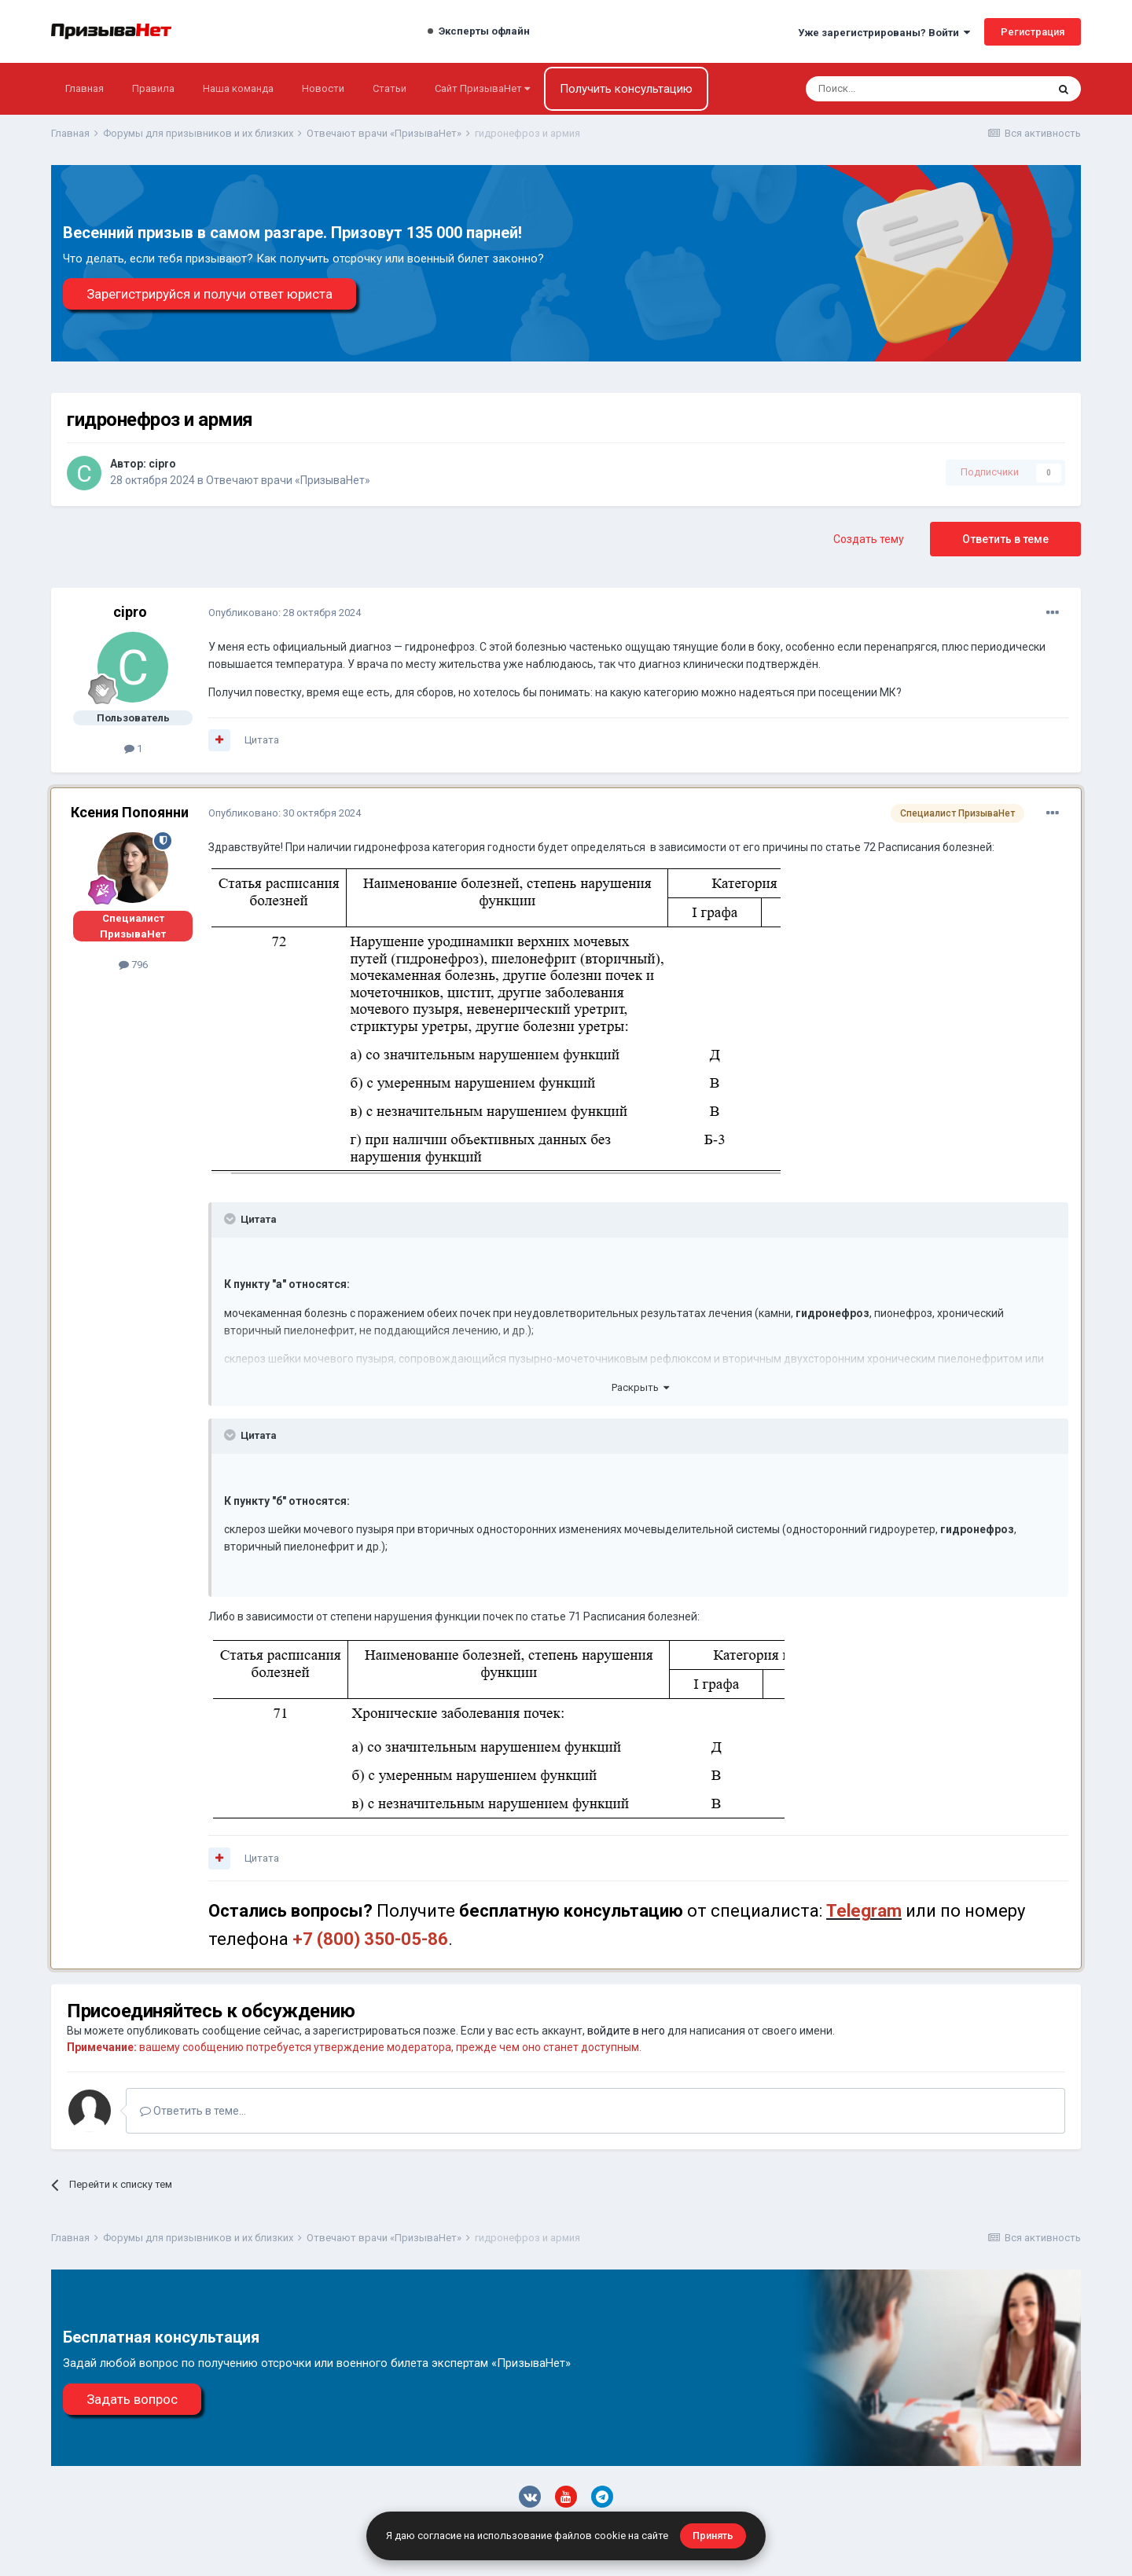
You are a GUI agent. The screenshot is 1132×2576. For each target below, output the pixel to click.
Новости (323, 88)
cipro (162, 463)
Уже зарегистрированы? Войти (884, 33)
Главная (84, 88)
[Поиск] (884, 88)
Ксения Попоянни (130, 812)
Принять (713, 2535)
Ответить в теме (1005, 539)
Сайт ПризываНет (482, 88)
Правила (153, 88)
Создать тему (868, 539)
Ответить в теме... (193, 2110)
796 (133, 965)
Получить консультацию (626, 89)
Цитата (261, 740)
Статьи (389, 88)
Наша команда (238, 88)
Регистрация (1032, 32)
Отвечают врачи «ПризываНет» (288, 480)
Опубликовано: (284, 612)
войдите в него (626, 2030)
